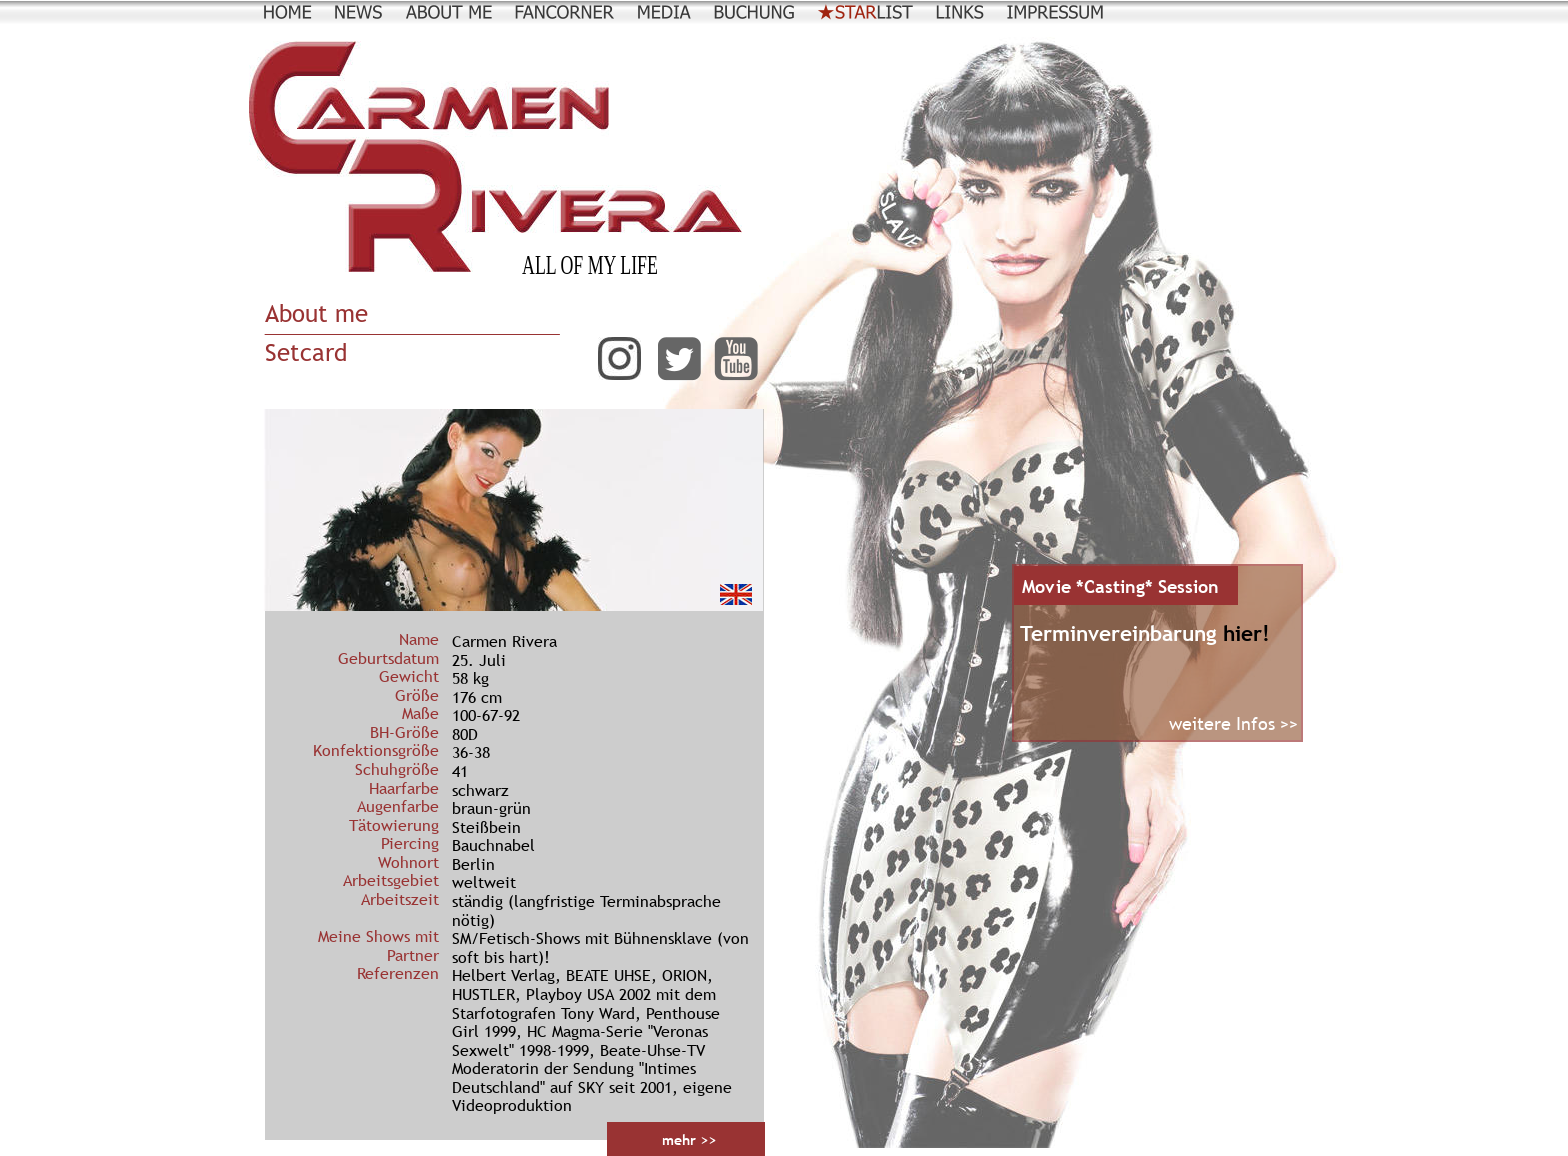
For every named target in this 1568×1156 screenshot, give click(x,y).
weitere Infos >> (1233, 723)
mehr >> (689, 1140)
